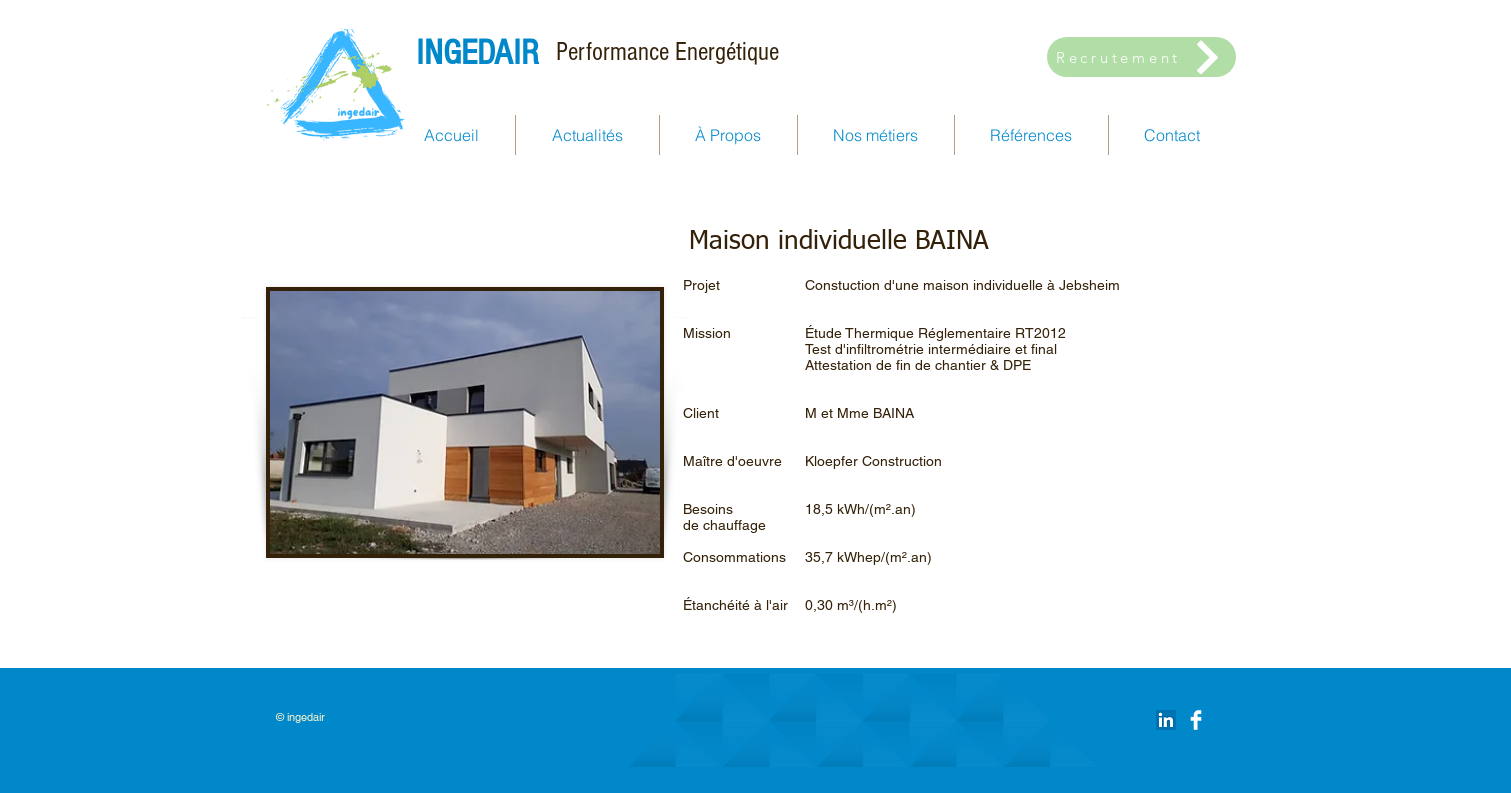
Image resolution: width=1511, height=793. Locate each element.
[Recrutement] (1141, 57)
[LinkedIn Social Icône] (1166, 720)
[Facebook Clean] (1196, 720)
